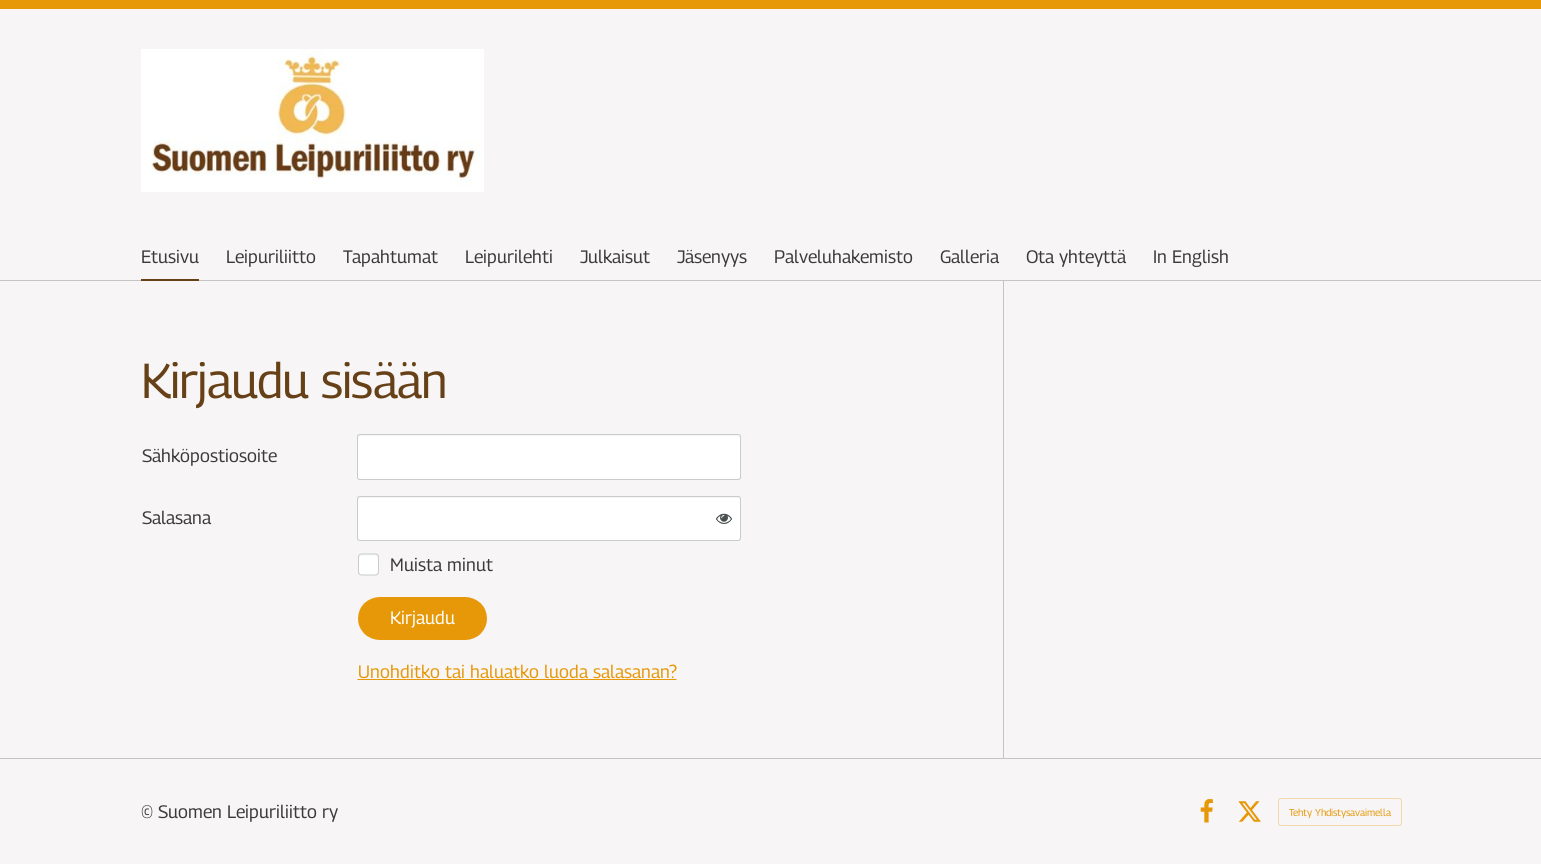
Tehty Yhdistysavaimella (1340, 812)
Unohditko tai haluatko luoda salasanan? (517, 671)
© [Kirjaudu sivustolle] (149, 811)
